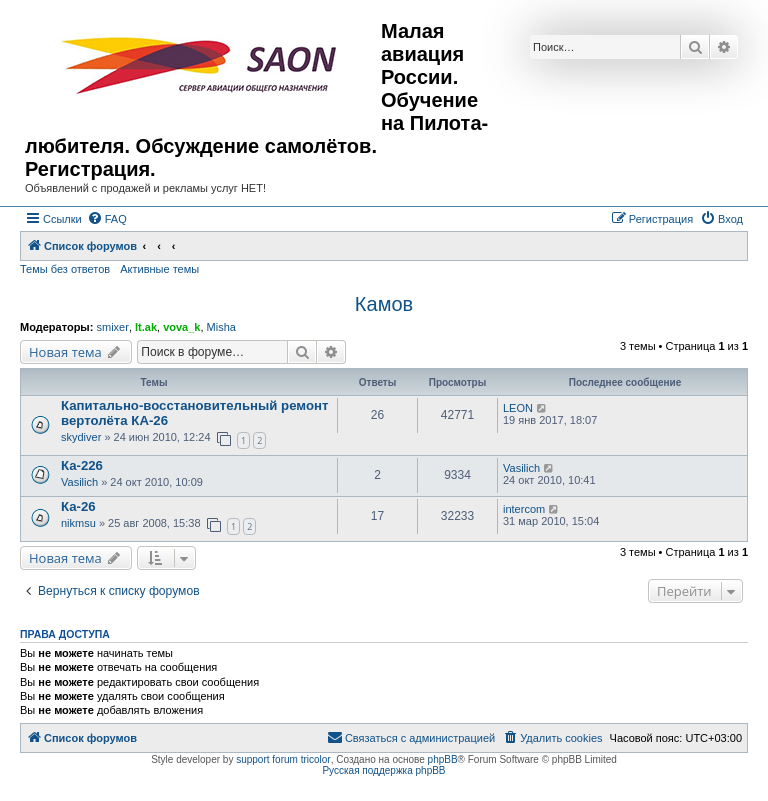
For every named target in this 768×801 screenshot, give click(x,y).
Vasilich (79, 482)
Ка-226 (82, 465)
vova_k (181, 327)
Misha (221, 327)
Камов (384, 304)
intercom (524, 509)
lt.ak (146, 327)
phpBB (443, 759)
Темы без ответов (65, 269)
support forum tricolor (283, 759)
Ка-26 (78, 506)
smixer (112, 327)
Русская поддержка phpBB (383, 770)
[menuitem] (107, 219)
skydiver (81, 437)
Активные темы (159, 269)
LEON (518, 408)
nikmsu (78, 523)
